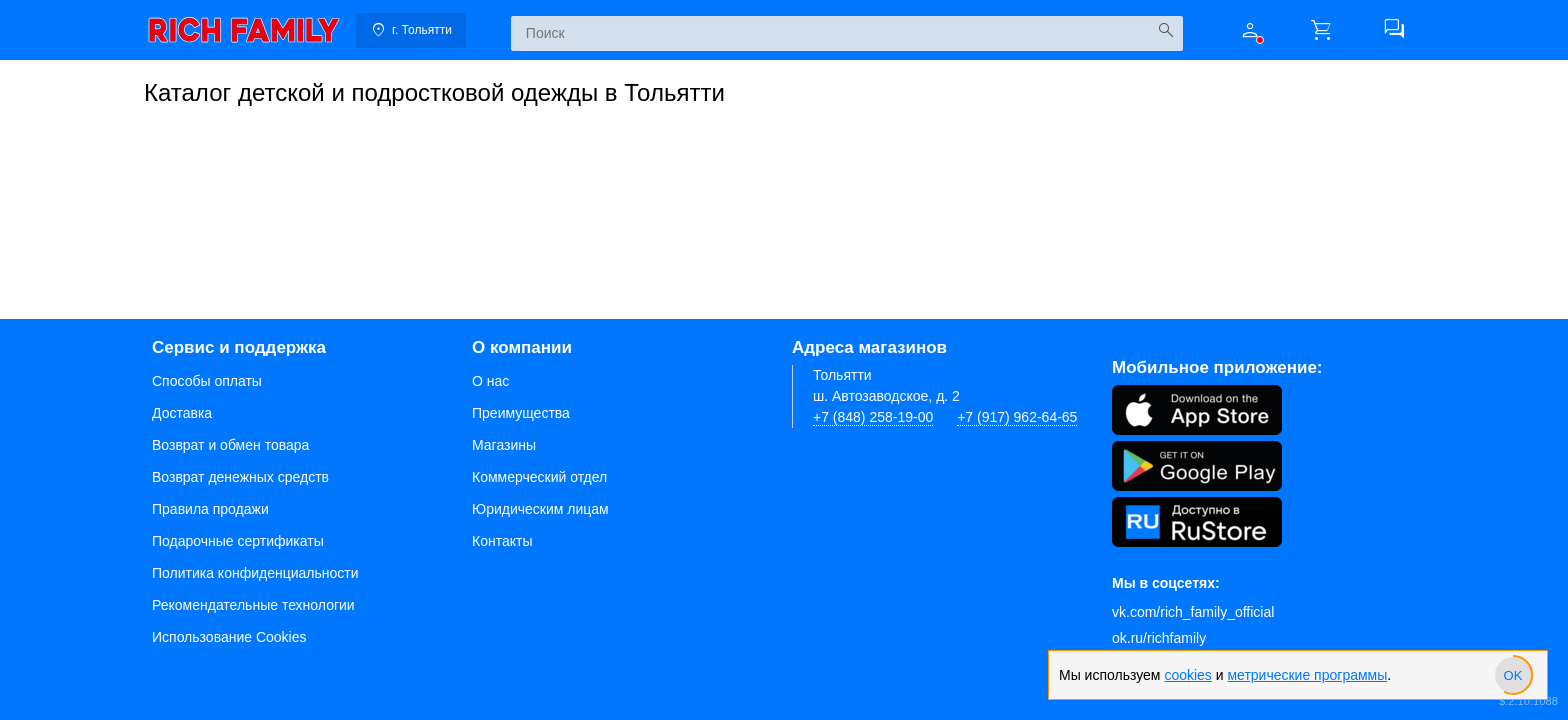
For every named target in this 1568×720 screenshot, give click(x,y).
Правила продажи (210, 509)
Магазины (504, 445)
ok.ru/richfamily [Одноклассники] (1159, 638)
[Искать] (1165, 30)
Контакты (502, 541)
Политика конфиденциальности (255, 573)
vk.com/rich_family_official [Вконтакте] (1193, 612)
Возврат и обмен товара (230, 445)
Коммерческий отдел (539, 477)
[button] (1250, 30)
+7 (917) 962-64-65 (1017, 417)
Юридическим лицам (540, 509)
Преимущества (521, 413)
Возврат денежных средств (240, 477)
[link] (244, 30)
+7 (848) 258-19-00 (873, 417)
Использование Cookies (229, 637)
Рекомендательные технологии (253, 605)
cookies (1187, 675)
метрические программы (1307, 675)
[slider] (1513, 675)
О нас (490, 381)
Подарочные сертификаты (238, 541)
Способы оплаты (207, 381)
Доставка (182, 413)
